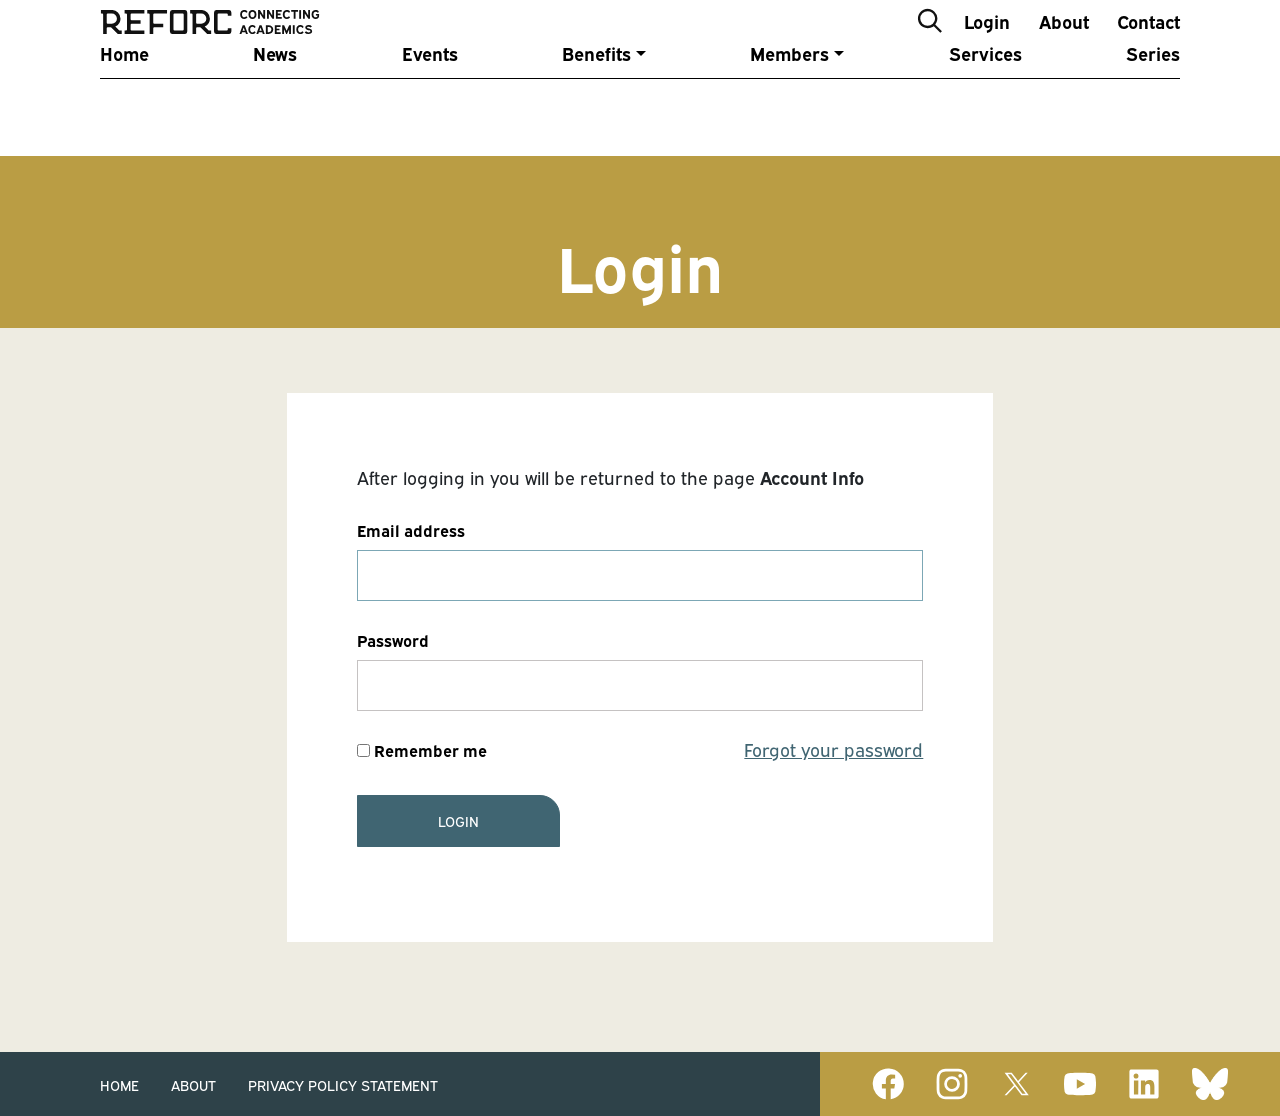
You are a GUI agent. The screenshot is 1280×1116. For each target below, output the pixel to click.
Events (430, 102)
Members (789, 102)
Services (985, 102)
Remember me (422, 750)
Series (1153, 102)
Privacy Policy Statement (343, 1084)
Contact (1148, 43)
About (1064, 43)
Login (987, 43)
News (275, 102)
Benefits (596, 102)
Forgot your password (833, 749)
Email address (411, 530)
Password (393, 640)
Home (124, 102)
